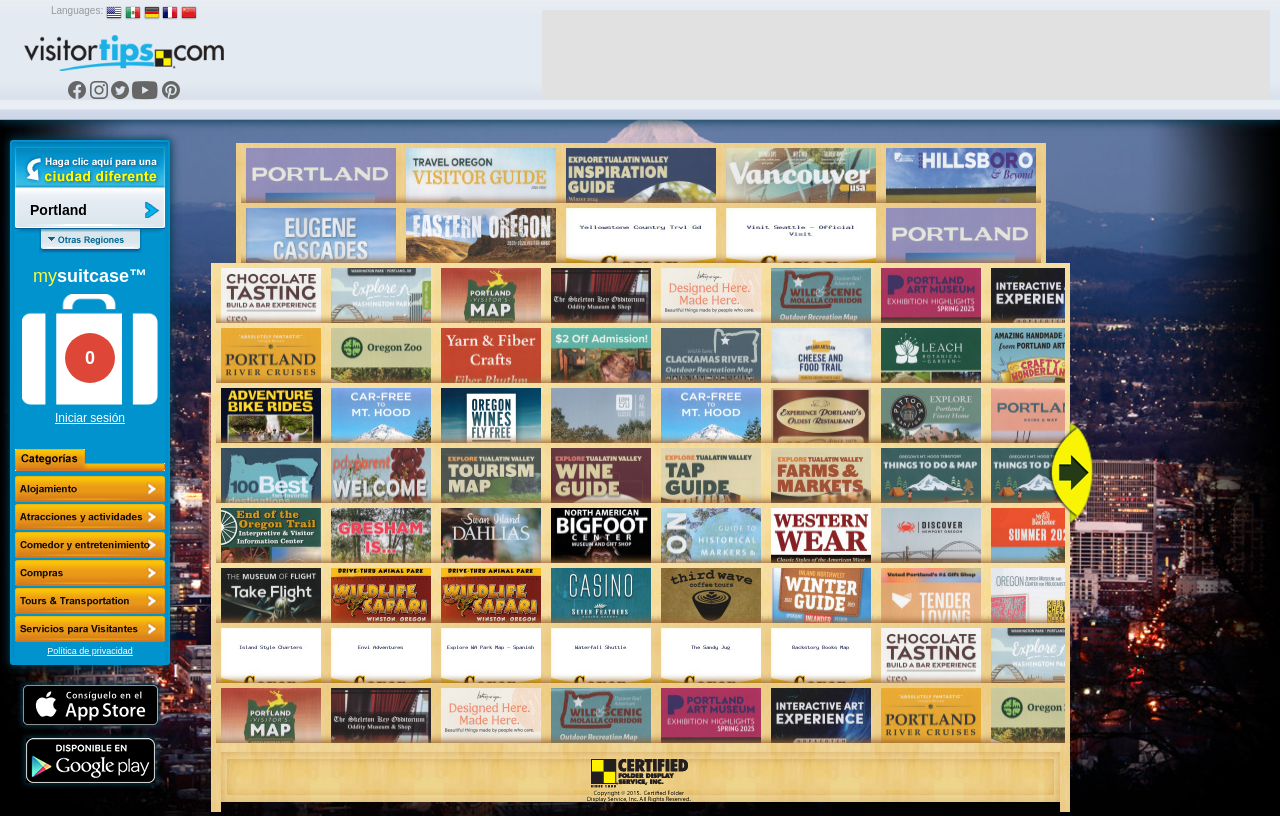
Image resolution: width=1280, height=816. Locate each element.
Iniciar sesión (90, 418)
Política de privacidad (90, 651)
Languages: (77, 10)
